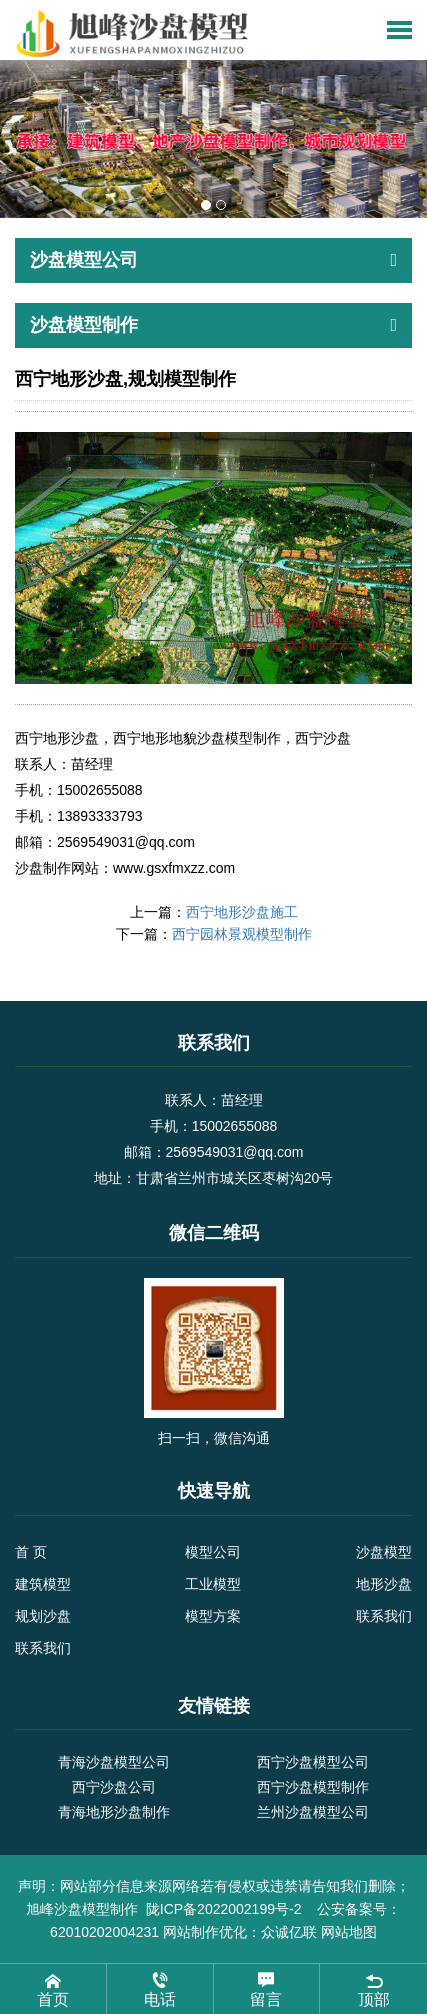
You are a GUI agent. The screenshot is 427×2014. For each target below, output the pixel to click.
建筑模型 (43, 1584)
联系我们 (384, 1616)
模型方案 (213, 1616)
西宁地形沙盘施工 (242, 912)
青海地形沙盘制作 (114, 1812)
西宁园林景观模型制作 (242, 934)
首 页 (31, 1552)
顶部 (373, 1988)
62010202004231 (104, 1932)
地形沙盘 (384, 1584)
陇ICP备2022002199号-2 (226, 1909)
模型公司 (213, 1552)
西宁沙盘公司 (114, 1787)
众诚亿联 (289, 1932)
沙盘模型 (384, 1552)
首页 (53, 1988)
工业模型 (213, 1584)
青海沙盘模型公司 (114, 1762)
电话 (160, 1988)
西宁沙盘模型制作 (313, 1787)
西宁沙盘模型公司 (313, 1762)
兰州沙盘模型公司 (313, 1812)
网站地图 (349, 1932)
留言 (267, 1988)
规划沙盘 (43, 1616)
